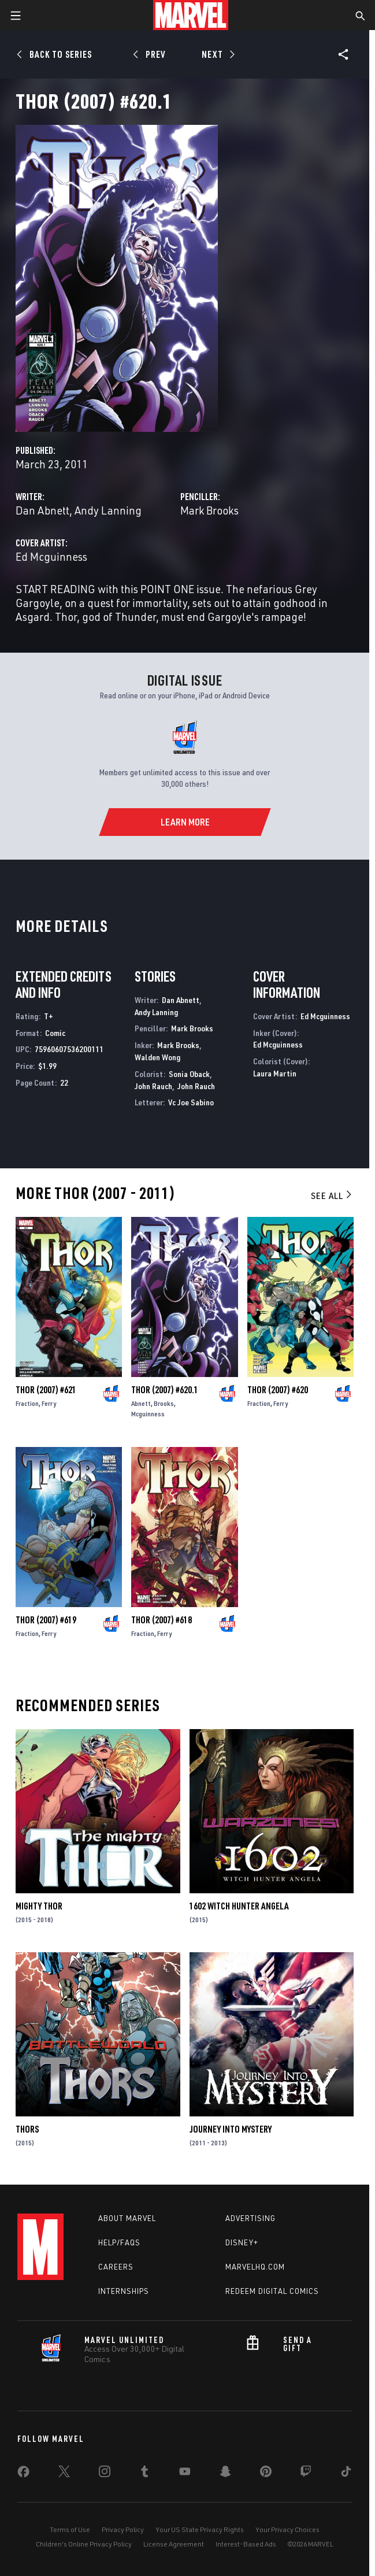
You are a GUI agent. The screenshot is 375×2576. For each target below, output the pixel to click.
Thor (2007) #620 (277, 1390)
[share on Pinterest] (266, 2473)
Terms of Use (70, 2529)
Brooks (164, 1403)
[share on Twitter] (64, 2473)
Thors (27, 2129)
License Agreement (173, 2544)
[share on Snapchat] (225, 2473)
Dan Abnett (42, 510)
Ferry (49, 1403)
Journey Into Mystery (231, 2129)
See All (332, 1195)
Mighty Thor (39, 1906)
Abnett (141, 1403)
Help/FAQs (119, 2242)
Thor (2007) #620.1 (164, 1390)
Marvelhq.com (255, 2266)
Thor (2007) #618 (161, 1620)
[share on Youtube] (185, 2473)
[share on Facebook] (23, 2474)
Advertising (250, 2218)
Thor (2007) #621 (46, 1390)
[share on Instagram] (104, 2473)
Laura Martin (274, 1073)
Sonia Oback (189, 1074)
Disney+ (241, 2242)
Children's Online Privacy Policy (84, 2544)
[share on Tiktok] (346, 2473)
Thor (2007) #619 (46, 1620)
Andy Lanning (108, 510)
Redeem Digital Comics (272, 2291)
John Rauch (153, 1086)
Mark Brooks (209, 510)
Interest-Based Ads (246, 2544)
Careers (115, 2266)
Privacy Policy (123, 2529)
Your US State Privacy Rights (199, 2529)
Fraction (27, 1403)
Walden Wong (157, 1057)
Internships (123, 2291)
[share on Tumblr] (144, 2473)
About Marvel (127, 2218)
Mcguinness (148, 1413)
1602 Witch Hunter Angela (239, 1906)
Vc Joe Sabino (191, 1102)
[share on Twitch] (305, 2473)
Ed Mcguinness (51, 556)
